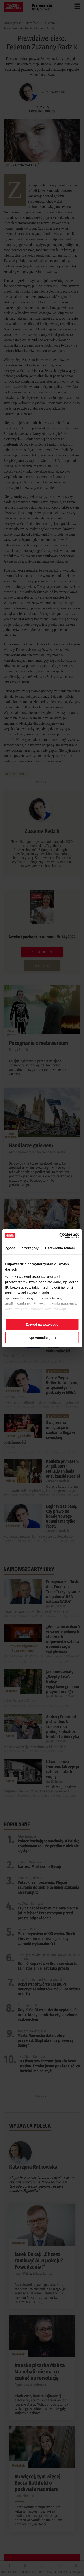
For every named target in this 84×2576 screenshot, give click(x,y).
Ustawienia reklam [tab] (60, 1248)
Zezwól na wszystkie (42, 1324)
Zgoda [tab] (10, 1248)
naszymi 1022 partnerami (38, 1276)
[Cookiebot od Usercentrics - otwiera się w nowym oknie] (60, 1235)
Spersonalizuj (42, 1337)
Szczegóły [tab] (30, 1248)
